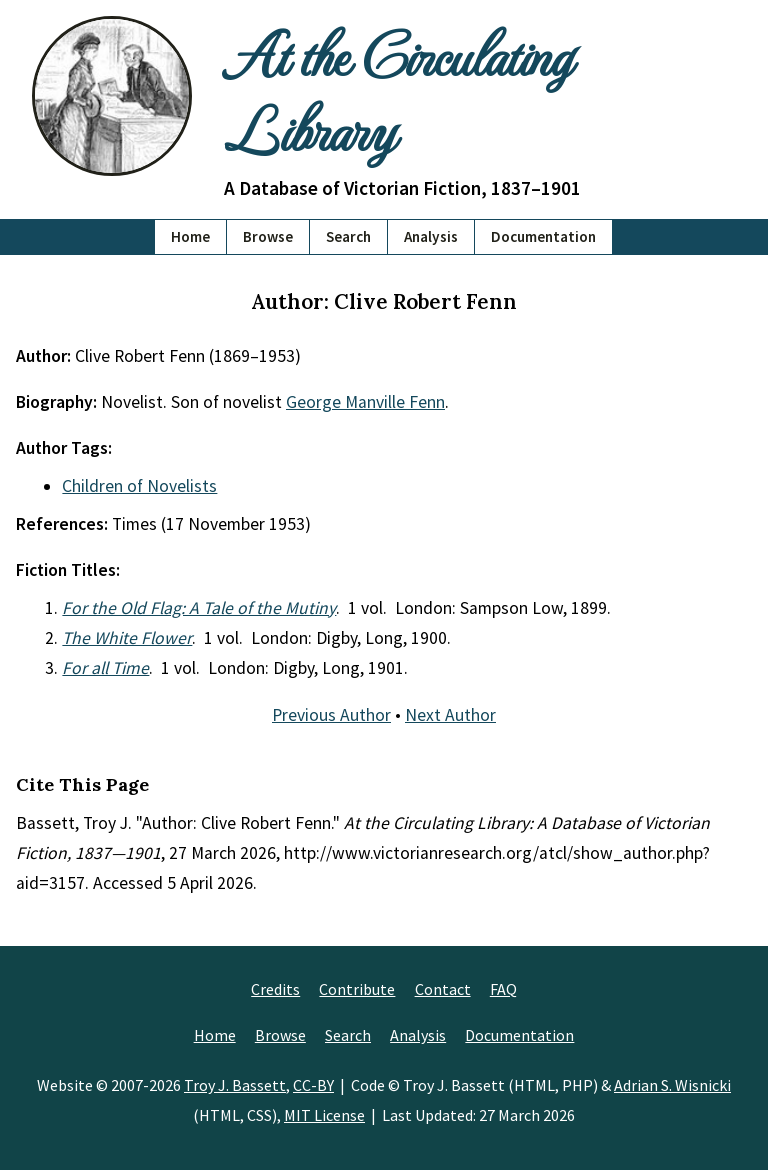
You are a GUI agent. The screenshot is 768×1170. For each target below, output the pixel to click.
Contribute (357, 989)
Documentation (543, 236)
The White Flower (127, 638)
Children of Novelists (139, 486)
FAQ (503, 989)
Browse (268, 236)
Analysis (431, 236)
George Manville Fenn (365, 402)
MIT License (324, 1115)
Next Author (450, 715)
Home (190, 236)
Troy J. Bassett (235, 1085)
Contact (443, 989)
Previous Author (331, 715)
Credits (275, 989)
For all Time (105, 668)
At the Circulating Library (397, 90)
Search (348, 236)
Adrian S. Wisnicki (672, 1085)
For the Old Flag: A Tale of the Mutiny (199, 608)
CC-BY (313, 1085)
